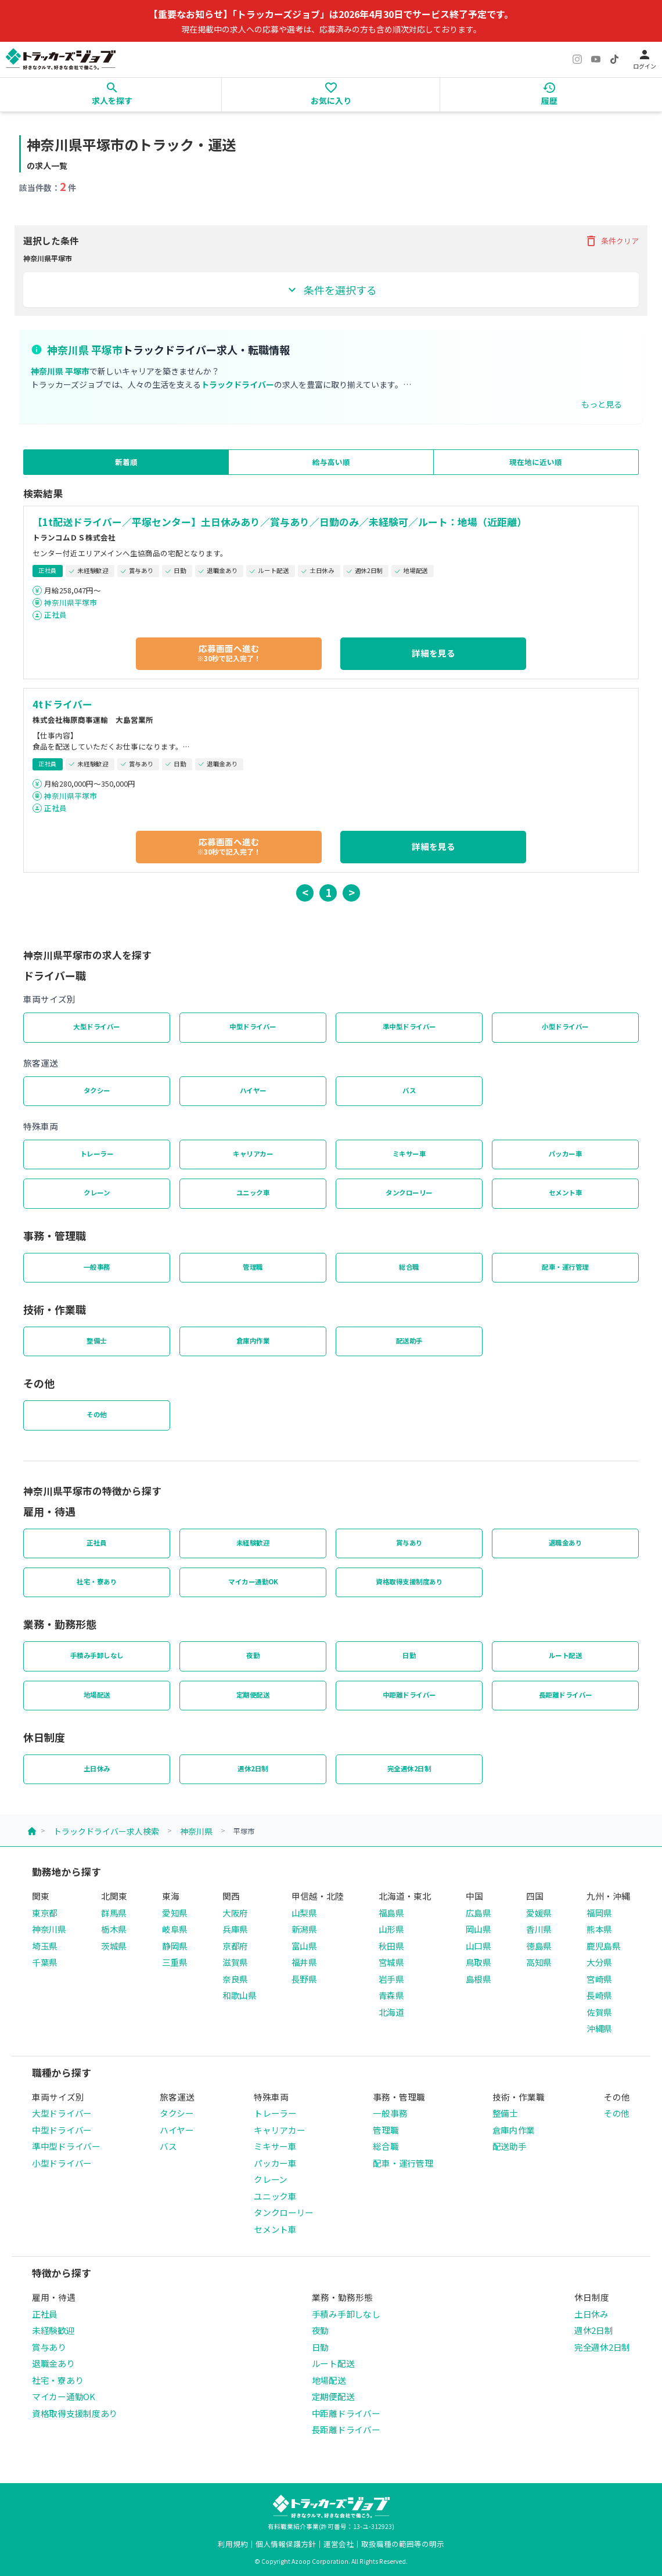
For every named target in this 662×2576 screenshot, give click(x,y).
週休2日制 (253, 1768)
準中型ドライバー (409, 1026)
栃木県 (114, 1929)
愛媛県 (539, 1913)
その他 (97, 1414)
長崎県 (599, 1995)
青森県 (391, 1995)
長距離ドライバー (565, 1694)
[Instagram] (577, 59)
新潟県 (304, 1929)
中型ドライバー (252, 1026)
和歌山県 (239, 1995)
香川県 (539, 1929)
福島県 (391, 1913)
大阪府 (235, 1913)
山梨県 (304, 1913)
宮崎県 (599, 1979)
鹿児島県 (604, 1946)
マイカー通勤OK (253, 1581)
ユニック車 (253, 1192)
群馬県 (114, 1913)
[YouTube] (595, 59)
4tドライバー (62, 704)
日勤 (409, 1655)
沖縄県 (599, 2028)
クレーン (97, 1192)
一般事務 (97, 1266)
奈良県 (235, 1979)
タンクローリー (409, 1192)
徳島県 (539, 1946)
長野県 (304, 1979)
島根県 (478, 1979)
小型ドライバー (565, 1026)
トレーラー (97, 1153)
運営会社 (338, 2543)
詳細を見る (433, 653)
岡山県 (478, 1929)
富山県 (304, 1946)
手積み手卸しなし (97, 1655)
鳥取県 (478, 1962)
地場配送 (97, 1694)
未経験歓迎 (253, 1542)
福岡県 (599, 1913)
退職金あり (565, 1542)
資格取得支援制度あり (409, 1581)
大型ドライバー (96, 1026)
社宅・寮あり (97, 1581)
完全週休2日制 (409, 1768)
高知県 (539, 1962)
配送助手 (409, 1340)
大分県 (599, 1962)
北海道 (391, 2012)
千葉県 (44, 1962)
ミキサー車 (409, 1153)
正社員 (55, 614)
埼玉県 (44, 1946)
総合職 (409, 1266)
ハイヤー (253, 1090)
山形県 (391, 1929)
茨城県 (114, 1946)
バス (409, 1090)
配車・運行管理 (565, 1266)
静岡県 (175, 1946)
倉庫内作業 (253, 1340)
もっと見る (601, 404)
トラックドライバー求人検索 (106, 1831)
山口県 (478, 1946)
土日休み (97, 1768)
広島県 (478, 1913)
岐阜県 (175, 1929)
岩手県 (391, 1979)
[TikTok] (614, 59)
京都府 (235, 1946)
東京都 (44, 1913)
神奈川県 (196, 1831)
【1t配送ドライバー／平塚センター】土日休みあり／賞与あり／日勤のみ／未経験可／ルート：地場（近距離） (280, 522)
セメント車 (565, 1192)
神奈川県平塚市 (70, 602)
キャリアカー (253, 1153)
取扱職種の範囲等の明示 (402, 2543)
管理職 (253, 1266)
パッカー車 (565, 1153)
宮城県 (391, 1962)
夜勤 (253, 1655)
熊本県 (599, 1929)
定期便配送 (253, 1694)
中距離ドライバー (409, 1694)
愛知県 (175, 1913)
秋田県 (391, 1946)
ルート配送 (565, 1655)
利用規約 (233, 2543)
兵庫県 (235, 1929)
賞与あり (409, 1542)
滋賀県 (235, 1962)
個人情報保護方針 (286, 2543)
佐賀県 (599, 2012)
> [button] (351, 892)
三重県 (175, 1962)
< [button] (305, 892)
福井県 (304, 1962)
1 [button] (328, 892)
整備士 (97, 1340)
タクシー (97, 1090)
